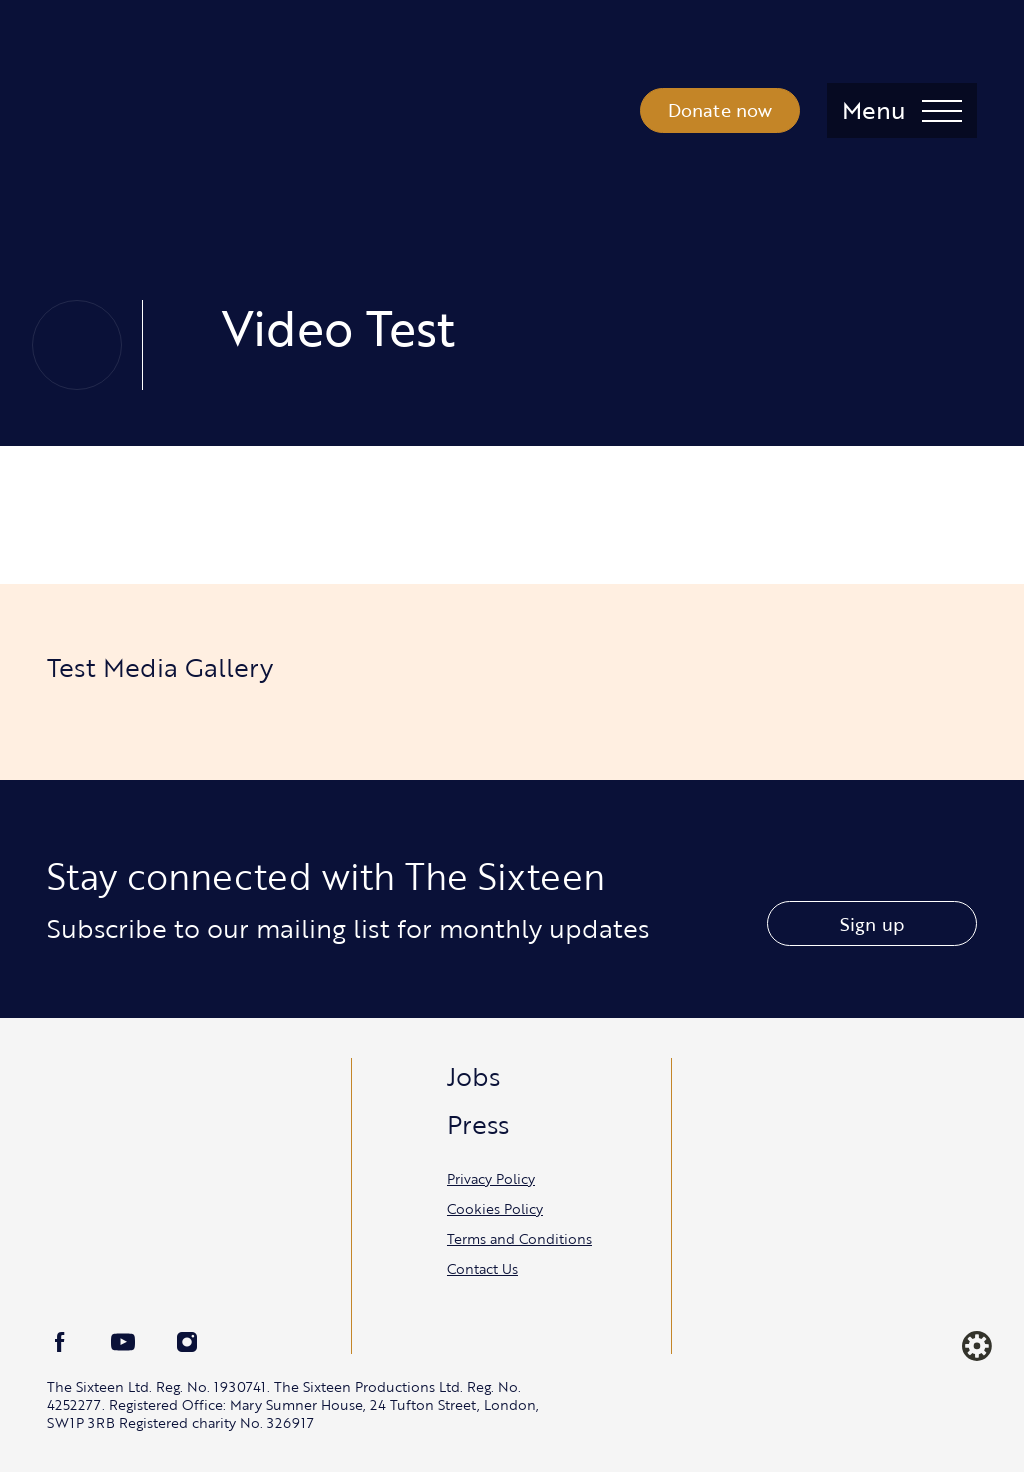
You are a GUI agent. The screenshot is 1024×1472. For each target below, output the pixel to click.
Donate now (720, 110)
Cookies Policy (495, 1208)
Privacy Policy (491, 1178)
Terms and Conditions (519, 1238)
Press (478, 1124)
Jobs (473, 1076)
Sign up (872, 924)
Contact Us (482, 1268)
